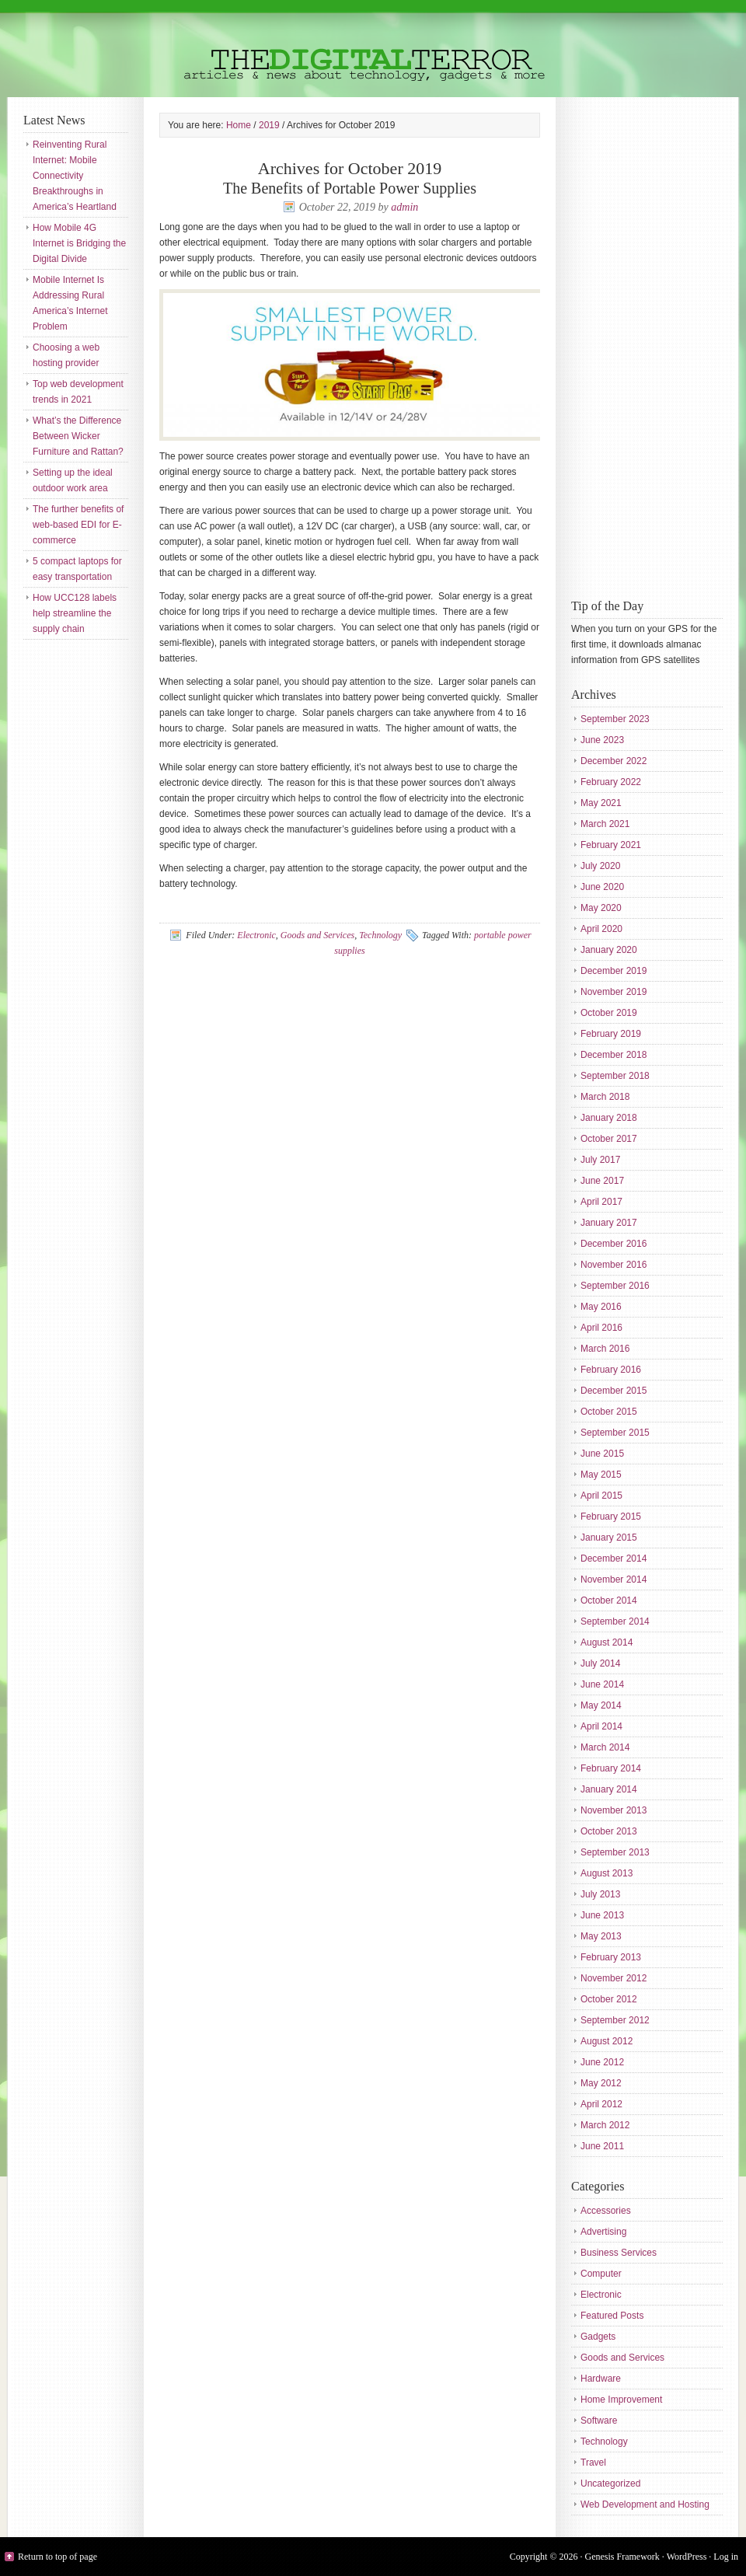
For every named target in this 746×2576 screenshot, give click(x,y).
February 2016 (610, 1369)
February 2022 (610, 782)
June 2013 (602, 1915)
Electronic (256, 935)
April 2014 (601, 1726)
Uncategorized (610, 2483)
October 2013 (608, 1831)
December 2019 (613, 970)
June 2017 (602, 1180)
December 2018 (613, 1054)
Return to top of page (57, 2556)
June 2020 (602, 886)
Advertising (603, 2231)
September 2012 (615, 2020)
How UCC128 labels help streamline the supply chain (75, 613)
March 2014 (604, 1747)
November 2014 (613, 1579)
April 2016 (601, 1327)
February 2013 (610, 1957)
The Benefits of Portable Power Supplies (349, 188)
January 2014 (608, 1789)
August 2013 (606, 1873)
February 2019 (610, 1033)
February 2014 (610, 1768)
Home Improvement (621, 2399)
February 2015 (610, 1516)
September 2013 (615, 1852)
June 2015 (602, 1453)
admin (404, 207)
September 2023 (615, 719)
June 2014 (602, 1684)
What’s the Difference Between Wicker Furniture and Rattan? (78, 436)
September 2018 (615, 1075)
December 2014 (613, 1558)
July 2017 (600, 1159)
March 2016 (604, 1348)
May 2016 (601, 1306)
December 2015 (613, 1390)
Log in (725, 2556)
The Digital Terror (373, 48)
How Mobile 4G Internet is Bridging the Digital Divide (79, 243)
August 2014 (606, 1642)
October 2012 (608, 1999)
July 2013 (600, 1894)
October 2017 (608, 1138)
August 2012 (606, 2041)
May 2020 (601, 907)
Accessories (605, 2210)
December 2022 (613, 761)
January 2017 (608, 1222)
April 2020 (601, 928)
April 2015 (601, 1495)
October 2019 (608, 1012)
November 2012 (613, 1978)
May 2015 (601, 1474)
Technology (380, 935)
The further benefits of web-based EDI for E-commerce (78, 525)
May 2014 (601, 1705)
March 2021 (604, 824)
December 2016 (613, 1243)
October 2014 (608, 1600)
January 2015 (608, 1537)
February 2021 (610, 844)
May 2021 (601, 803)
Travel (593, 2462)
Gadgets (597, 2336)
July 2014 (600, 1663)
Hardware (600, 2378)
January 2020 (608, 949)
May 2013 (601, 1936)
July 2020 (600, 865)
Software (598, 2420)
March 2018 (604, 1096)
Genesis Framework (622, 2556)
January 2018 (608, 1117)
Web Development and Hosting (644, 2504)
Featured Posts (611, 2315)
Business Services (618, 2252)
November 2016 (613, 1264)
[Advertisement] (633, 346)
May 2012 (601, 2083)
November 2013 (613, 1810)
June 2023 (602, 740)
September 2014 (615, 1621)
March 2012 (604, 2125)
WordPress (687, 2556)
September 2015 (615, 1432)
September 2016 (615, 1285)
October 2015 (608, 1411)
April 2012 (601, 2104)
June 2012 (602, 2062)
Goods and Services (317, 935)
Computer (601, 2273)
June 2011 (602, 2146)
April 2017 (601, 1201)
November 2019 (613, 991)
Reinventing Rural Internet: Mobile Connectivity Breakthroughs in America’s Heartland (75, 175)
